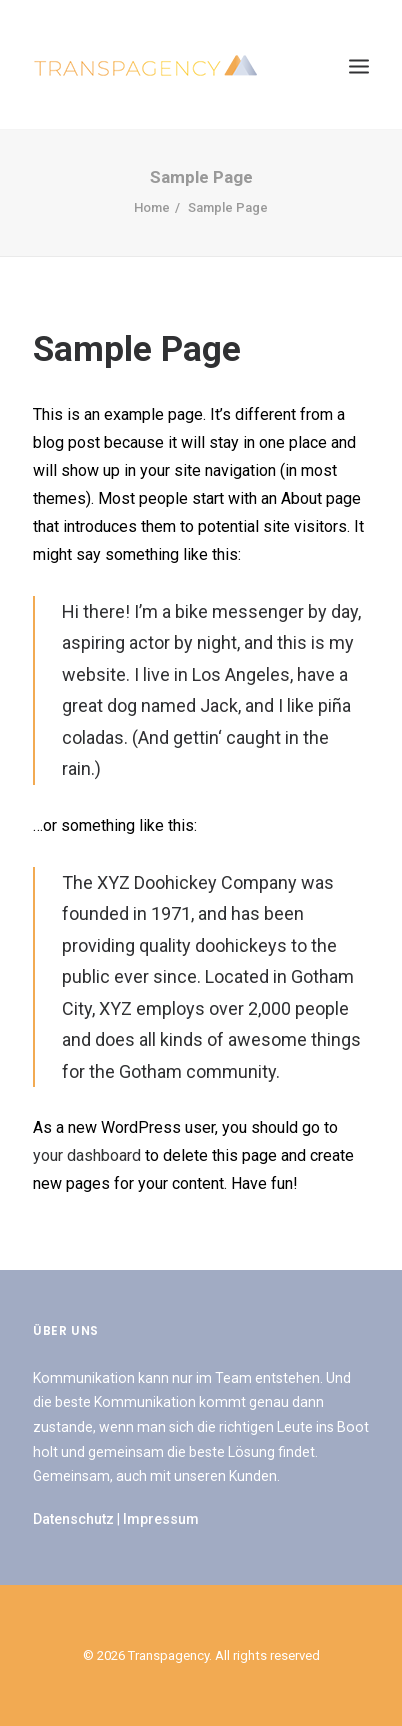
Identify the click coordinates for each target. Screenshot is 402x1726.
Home (152, 207)
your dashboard (87, 1155)
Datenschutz (73, 1519)
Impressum (161, 1519)
